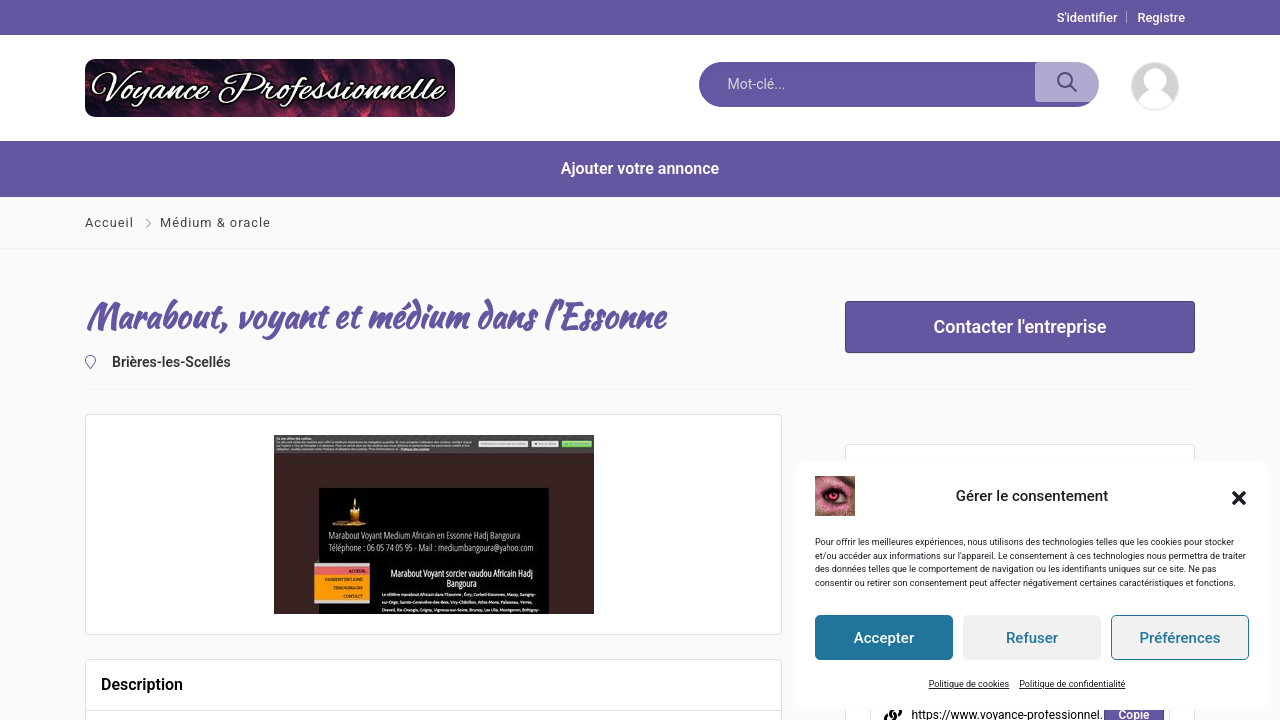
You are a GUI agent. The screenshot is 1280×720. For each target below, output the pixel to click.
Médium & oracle (215, 222)
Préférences (1179, 638)
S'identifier (1087, 17)
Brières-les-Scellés (171, 362)
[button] (1239, 496)
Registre (1161, 17)
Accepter (884, 638)
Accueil (111, 222)
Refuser (1032, 638)
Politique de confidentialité (1072, 684)
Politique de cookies (969, 684)
